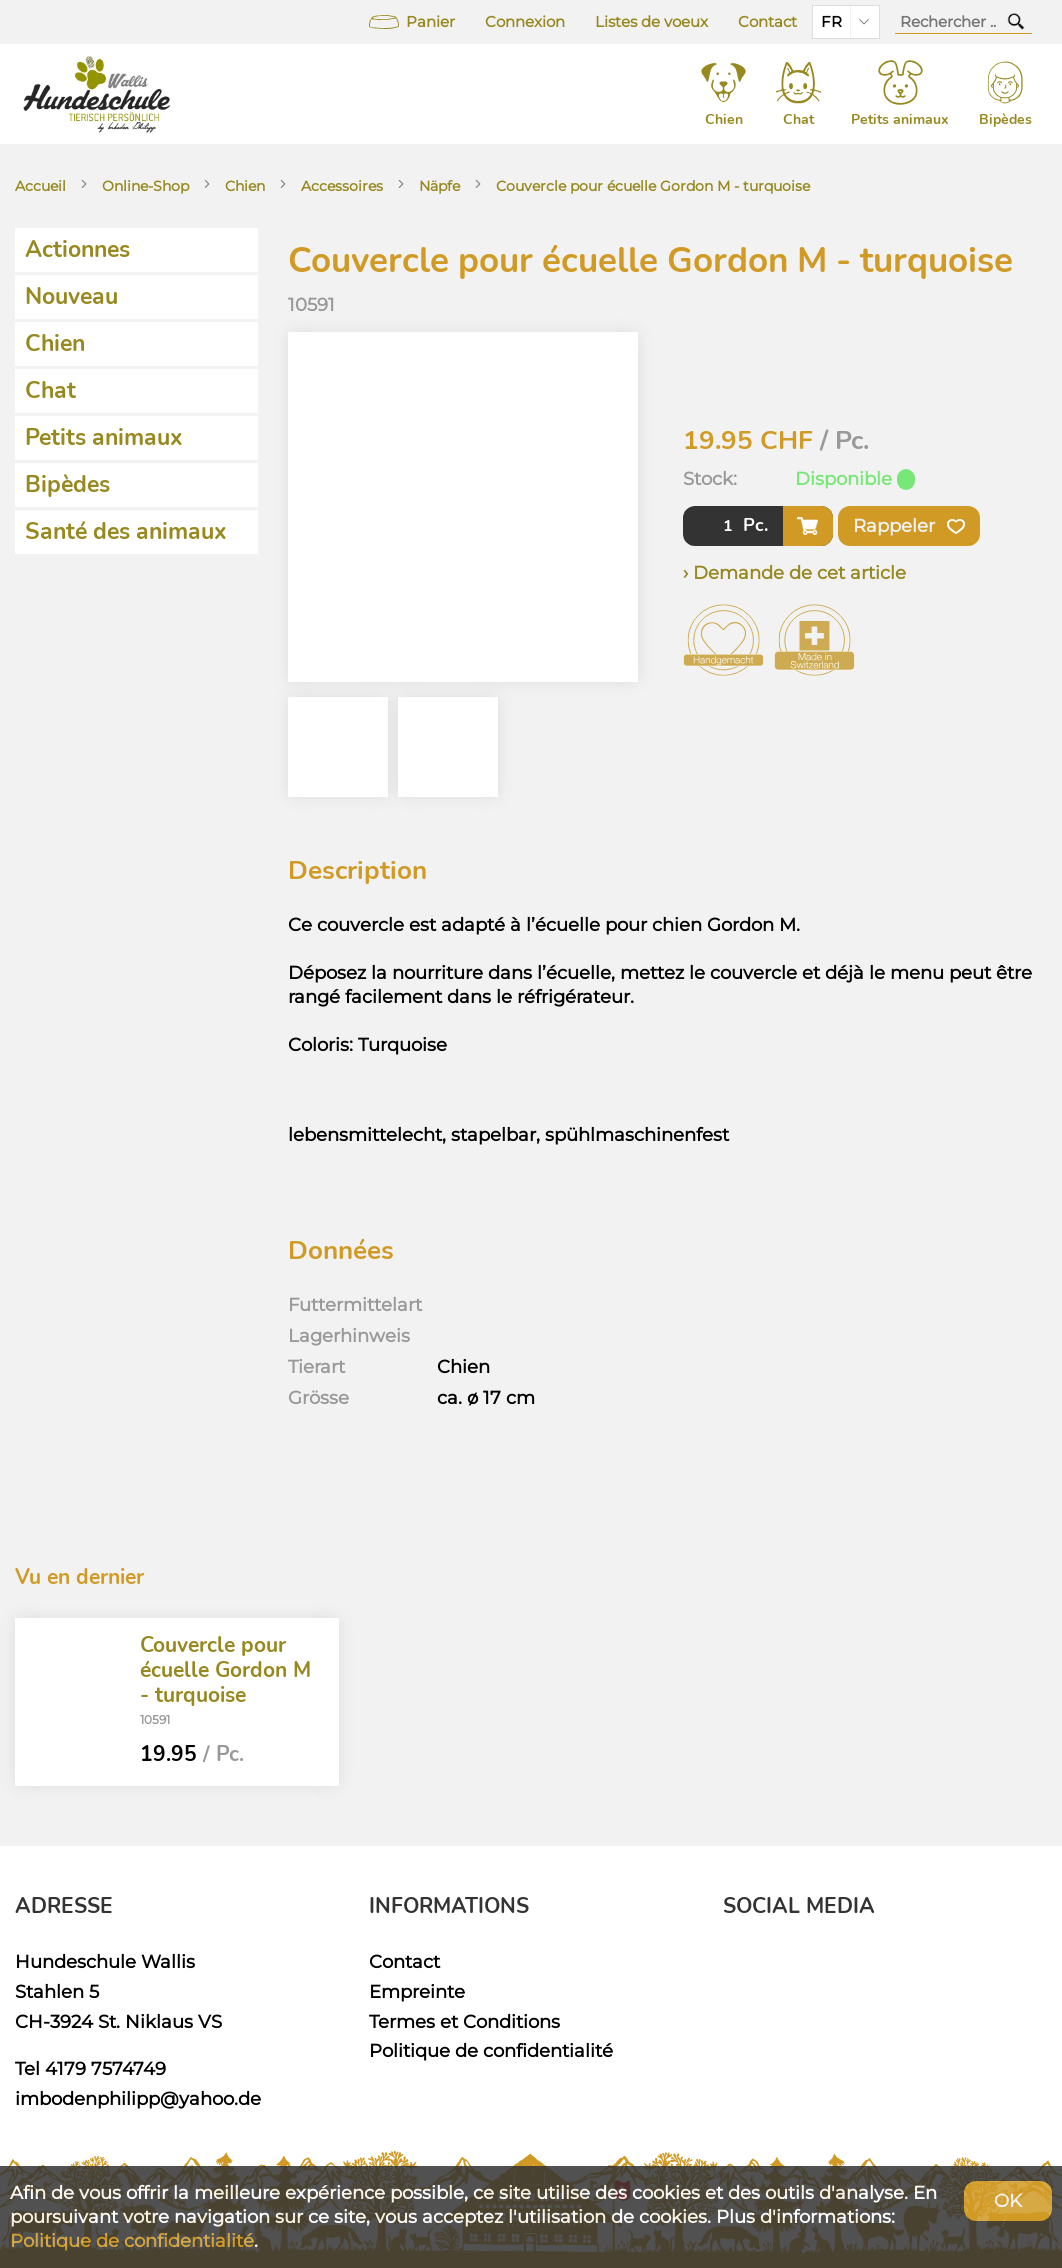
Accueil (40, 186)
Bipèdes (67, 484)
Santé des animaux (126, 531)
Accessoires (342, 186)
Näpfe (439, 186)
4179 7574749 (105, 2068)
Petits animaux (104, 437)
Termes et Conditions (464, 2021)
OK (1008, 2200)
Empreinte (417, 1991)
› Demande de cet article (794, 572)
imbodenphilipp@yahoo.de (138, 2098)
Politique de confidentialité (491, 2050)
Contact (767, 22)
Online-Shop (145, 186)
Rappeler (909, 526)
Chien (245, 186)
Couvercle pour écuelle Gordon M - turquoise (653, 186)
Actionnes (77, 249)
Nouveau (71, 296)
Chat (50, 390)
